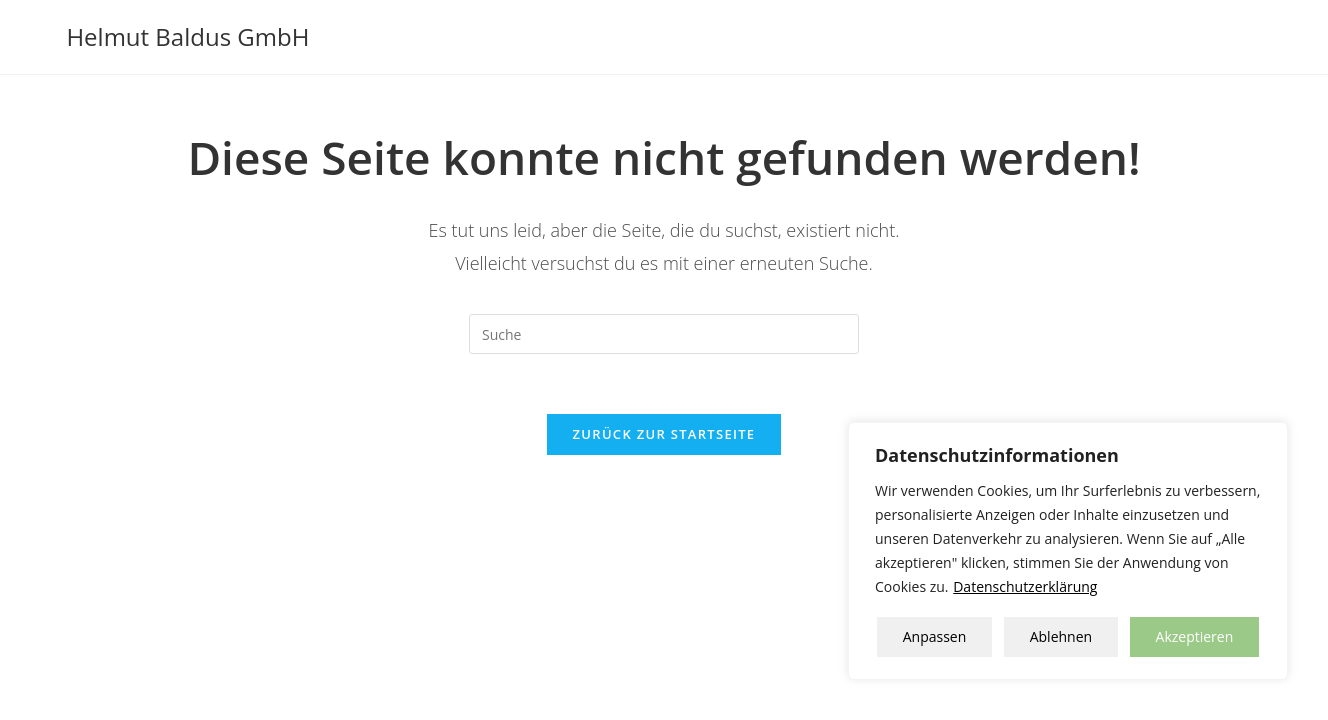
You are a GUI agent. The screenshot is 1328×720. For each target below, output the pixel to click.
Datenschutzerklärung (1025, 586)
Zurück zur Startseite (664, 434)
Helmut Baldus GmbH (187, 36)
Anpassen (935, 636)
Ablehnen (1061, 636)
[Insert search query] (664, 334)
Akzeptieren (1195, 636)
